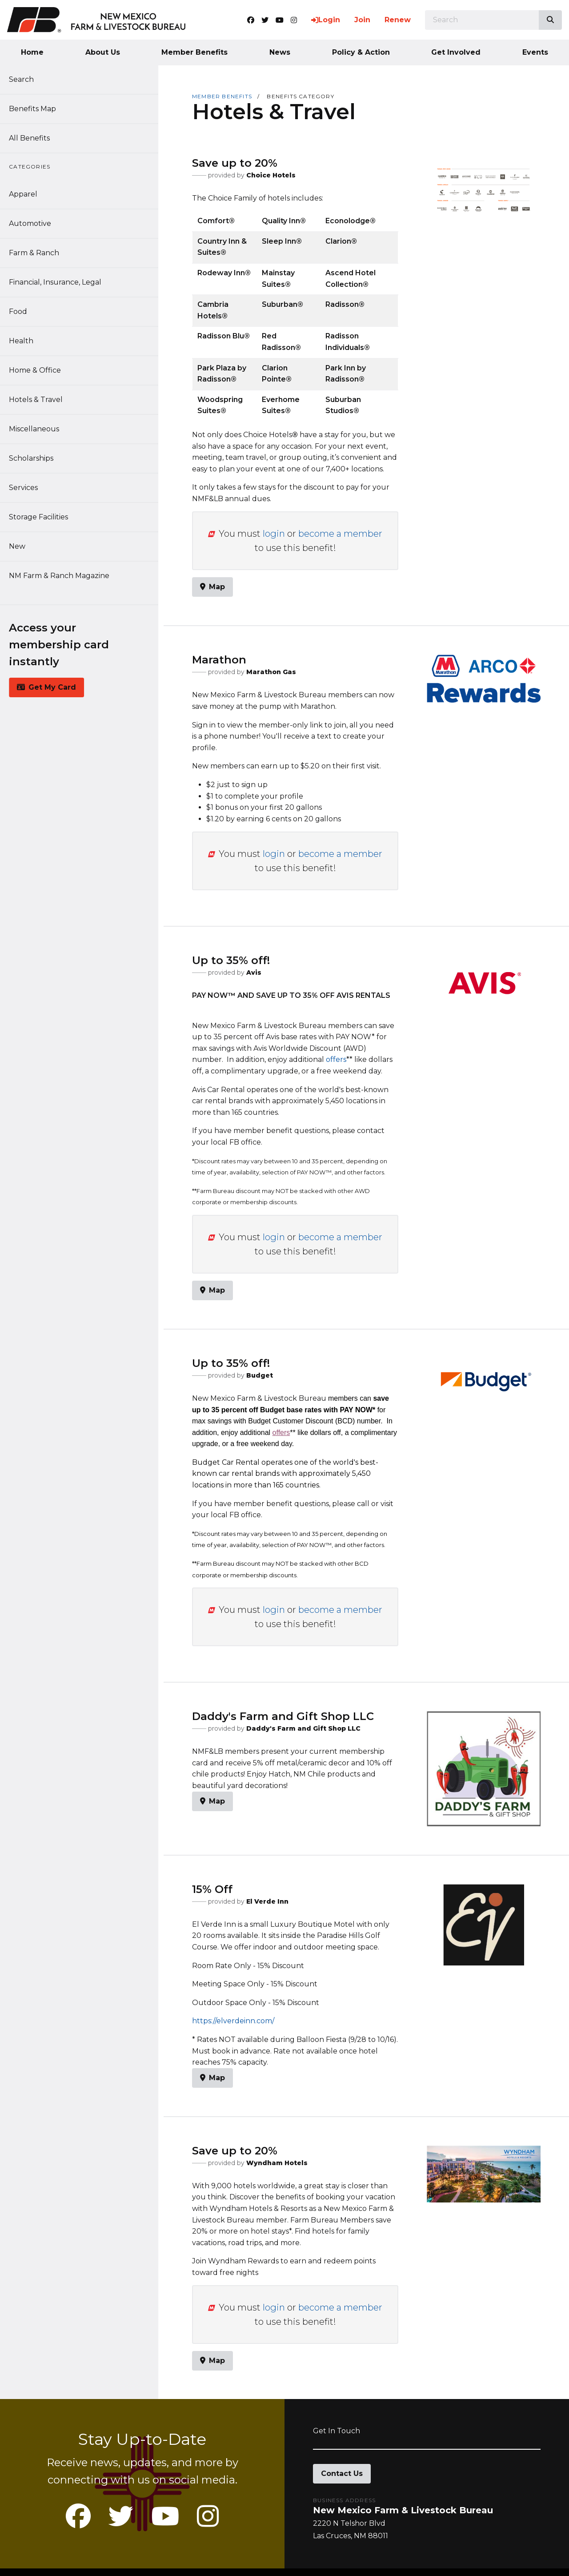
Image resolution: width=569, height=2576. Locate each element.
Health (26, 341)
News (279, 52)
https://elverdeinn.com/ (233, 2021)
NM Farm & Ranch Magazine (64, 575)
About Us (102, 52)
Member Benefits (194, 52)
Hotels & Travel (41, 399)
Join (362, 20)
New (22, 546)
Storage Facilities (43, 517)
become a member (340, 533)
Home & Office (40, 370)
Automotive (35, 223)
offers (336, 1059)
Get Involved (456, 52)
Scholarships (36, 458)
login (274, 533)
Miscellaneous (39, 429)
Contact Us (342, 2473)
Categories (35, 166)
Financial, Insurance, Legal (60, 282)
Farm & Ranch (39, 253)
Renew (398, 20)
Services (28, 487)
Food (23, 311)
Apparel (28, 194)
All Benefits (34, 138)
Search (26, 79)
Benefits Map (37, 108)
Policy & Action (361, 52)
